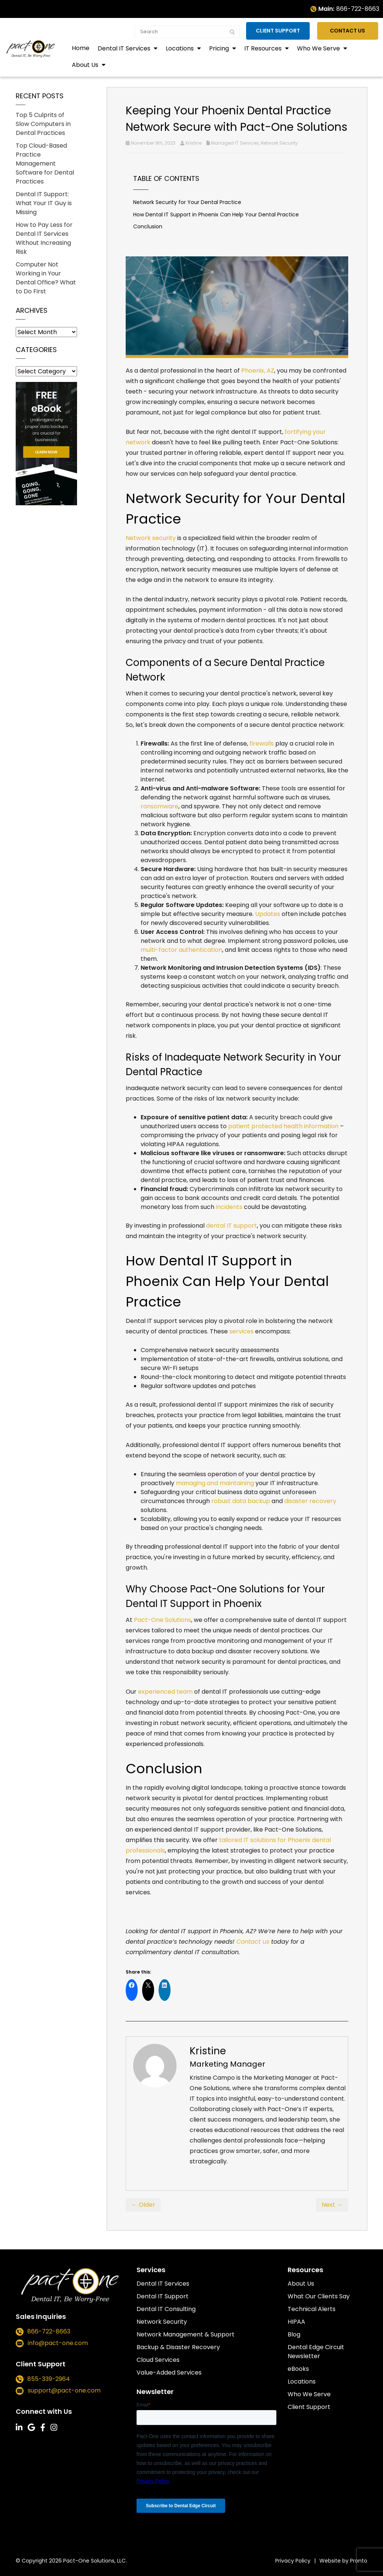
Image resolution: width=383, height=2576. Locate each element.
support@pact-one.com (64, 2391)
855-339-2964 (48, 2379)
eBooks (298, 2368)
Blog (294, 2334)
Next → (332, 2204)
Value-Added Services (169, 2372)
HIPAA (296, 2321)
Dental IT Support (163, 2296)
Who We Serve (319, 47)
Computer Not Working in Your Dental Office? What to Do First (46, 278)
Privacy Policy (292, 2560)
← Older (143, 2204)
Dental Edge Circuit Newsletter (316, 2351)
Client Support (284, 30)
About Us (86, 64)
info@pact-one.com (58, 2343)
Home (80, 47)
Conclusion (147, 226)
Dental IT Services (125, 47)
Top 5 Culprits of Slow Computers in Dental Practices (43, 124)
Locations (180, 47)
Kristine (194, 143)
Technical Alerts (311, 2309)
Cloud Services (158, 2360)
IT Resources (263, 47)
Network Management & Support (186, 2334)
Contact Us (351, 30)
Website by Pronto (343, 2560)
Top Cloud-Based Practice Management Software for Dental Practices (45, 163)
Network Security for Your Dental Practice (187, 202)
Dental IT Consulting (166, 2309)
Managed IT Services (235, 143)
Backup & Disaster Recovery (178, 2347)
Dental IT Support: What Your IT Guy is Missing (44, 203)
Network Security (279, 143)
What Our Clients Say (319, 2296)
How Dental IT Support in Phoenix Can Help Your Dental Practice (216, 214)
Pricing (219, 47)
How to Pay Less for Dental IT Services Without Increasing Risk (44, 238)
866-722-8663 (357, 8)
